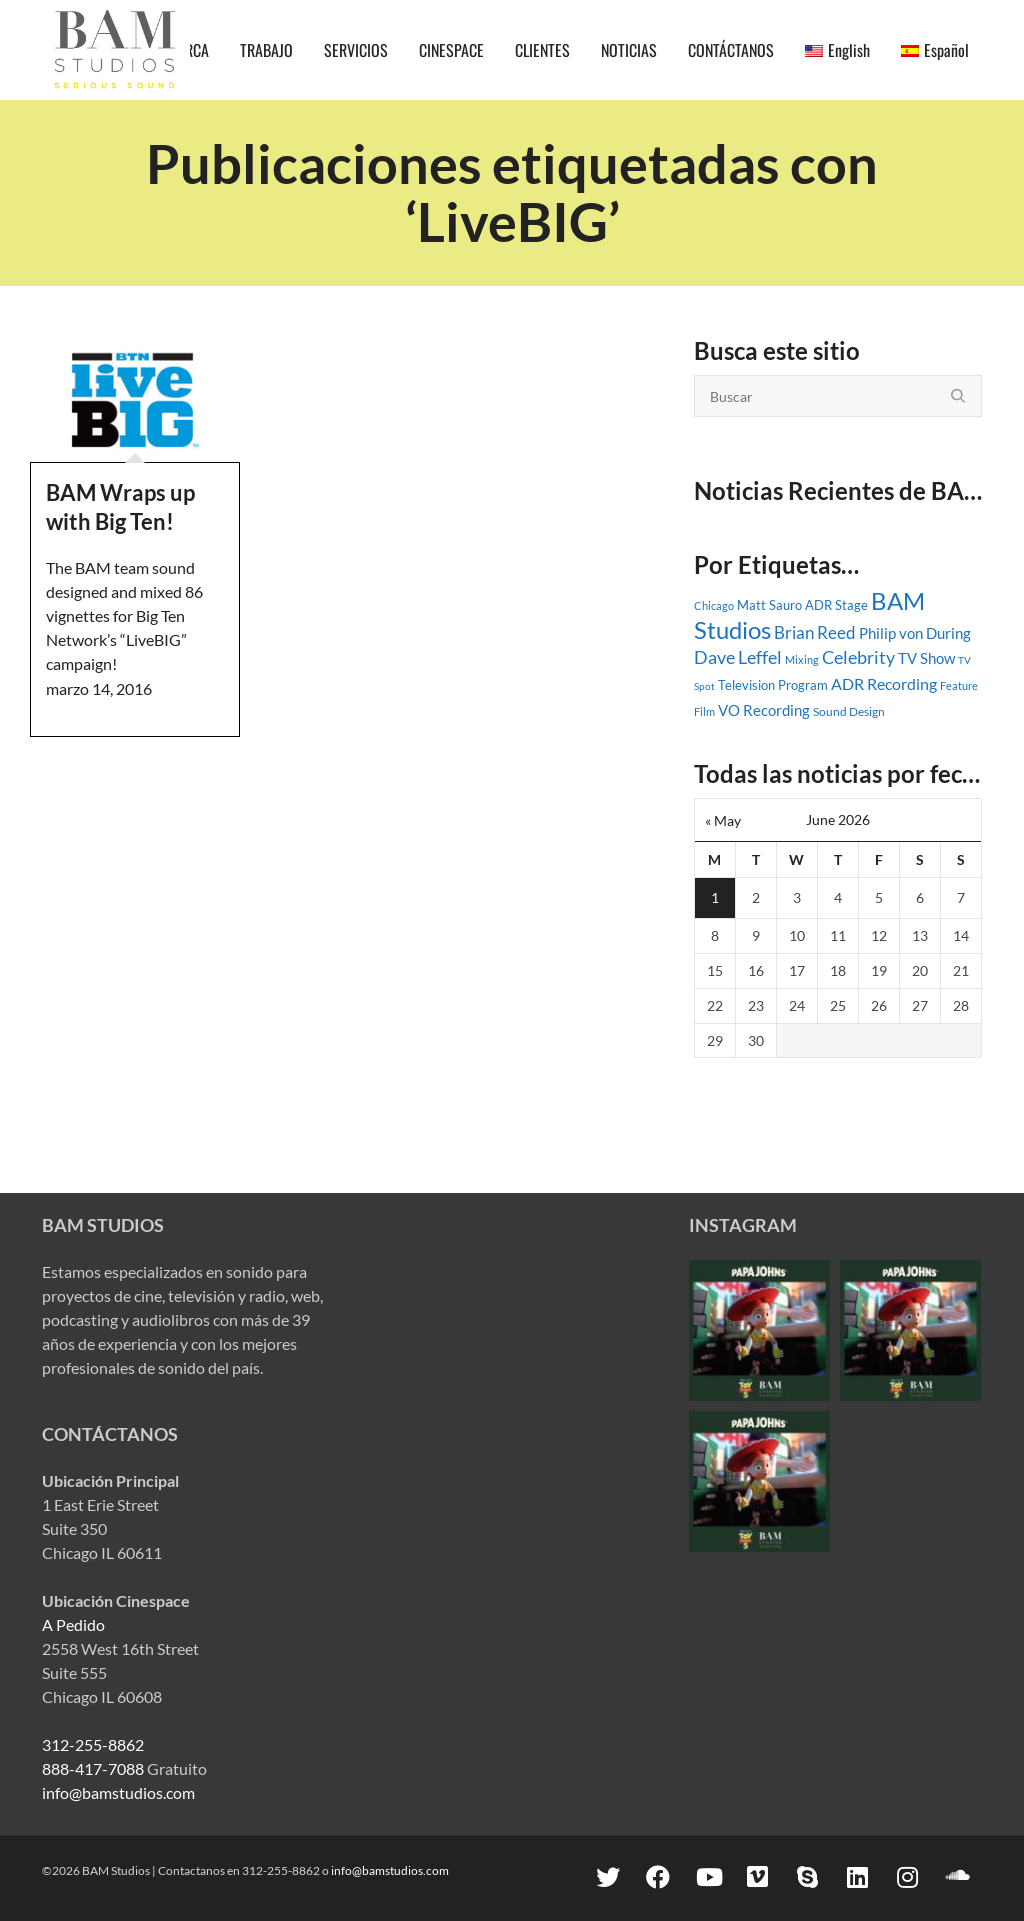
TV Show (926, 658)
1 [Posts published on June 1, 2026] (715, 897)
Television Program (773, 685)
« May (723, 820)
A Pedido (73, 1624)
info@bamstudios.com (118, 1792)
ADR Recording (884, 684)
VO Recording (764, 710)
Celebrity (858, 657)
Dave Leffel (738, 657)
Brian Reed (815, 633)
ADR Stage (836, 605)
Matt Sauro (769, 605)
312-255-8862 (93, 1744)
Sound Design (849, 711)
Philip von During (915, 633)
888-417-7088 (93, 1768)
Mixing (802, 659)
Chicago (714, 605)
